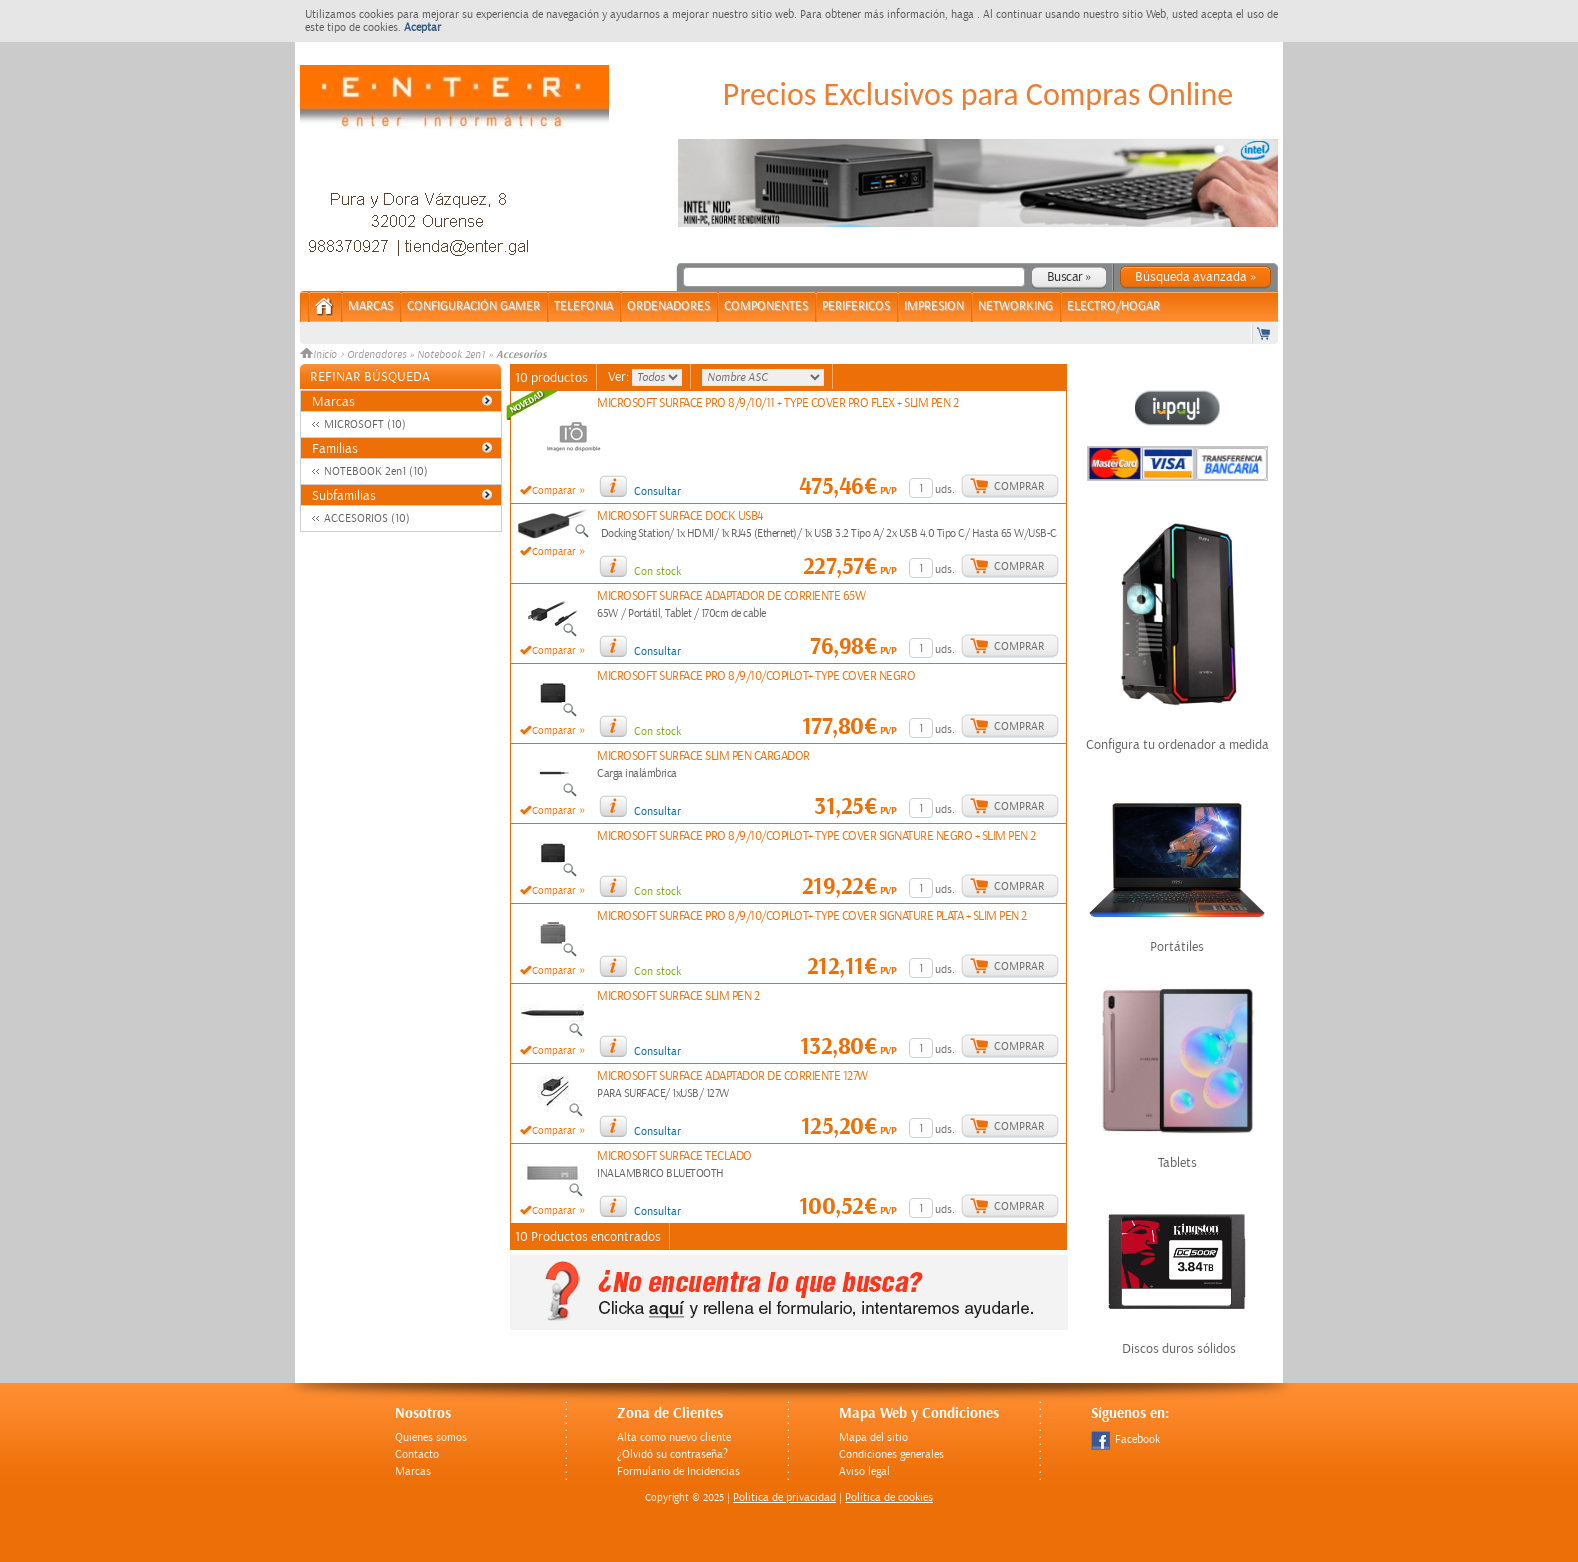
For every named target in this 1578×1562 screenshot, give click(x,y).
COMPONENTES (766, 306)
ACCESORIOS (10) (367, 518)
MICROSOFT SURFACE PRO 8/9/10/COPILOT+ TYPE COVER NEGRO (756, 676)
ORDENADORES (668, 306)
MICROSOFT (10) (365, 424)
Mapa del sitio (873, 1437)
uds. (945, 489)
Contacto (417, 1454)
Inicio (320, 355)
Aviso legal (864, 1471)
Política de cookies (889, 1497)
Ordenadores (376, 355)
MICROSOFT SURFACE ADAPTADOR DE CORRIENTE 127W (732, 1076)
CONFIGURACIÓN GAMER (473, 306)
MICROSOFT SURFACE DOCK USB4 (680, 516)
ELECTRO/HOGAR (1113, 306)
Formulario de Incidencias (678, 1471)
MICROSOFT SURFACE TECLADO (674, 1156)
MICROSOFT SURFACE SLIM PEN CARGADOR (703, 756)
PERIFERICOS (856, 306)
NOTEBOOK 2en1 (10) (376, 471)
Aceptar (422, 27)
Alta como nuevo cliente (674, 1437)
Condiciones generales (891, 1454)
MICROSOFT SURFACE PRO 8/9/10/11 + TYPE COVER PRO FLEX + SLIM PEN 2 (777, 403)
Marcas (370, 306)
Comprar (1019, 486)
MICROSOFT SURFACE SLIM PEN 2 (678, 996)
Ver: (620, 377)
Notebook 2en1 (451, 355)
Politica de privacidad (784, 1497)
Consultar (657, 491)
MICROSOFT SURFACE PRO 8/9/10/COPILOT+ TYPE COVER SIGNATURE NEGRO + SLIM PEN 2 (816, 836)
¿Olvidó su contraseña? (672, 1454)
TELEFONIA (583, 306)
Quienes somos (431, 1437)
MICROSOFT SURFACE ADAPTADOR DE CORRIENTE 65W (731, 596)
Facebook (1125, 1439)
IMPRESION (934, 306)
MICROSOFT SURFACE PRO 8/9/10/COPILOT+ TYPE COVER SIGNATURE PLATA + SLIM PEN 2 (812, 916)
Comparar (554, 491)
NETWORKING (1015, 306)
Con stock (657, 571)
